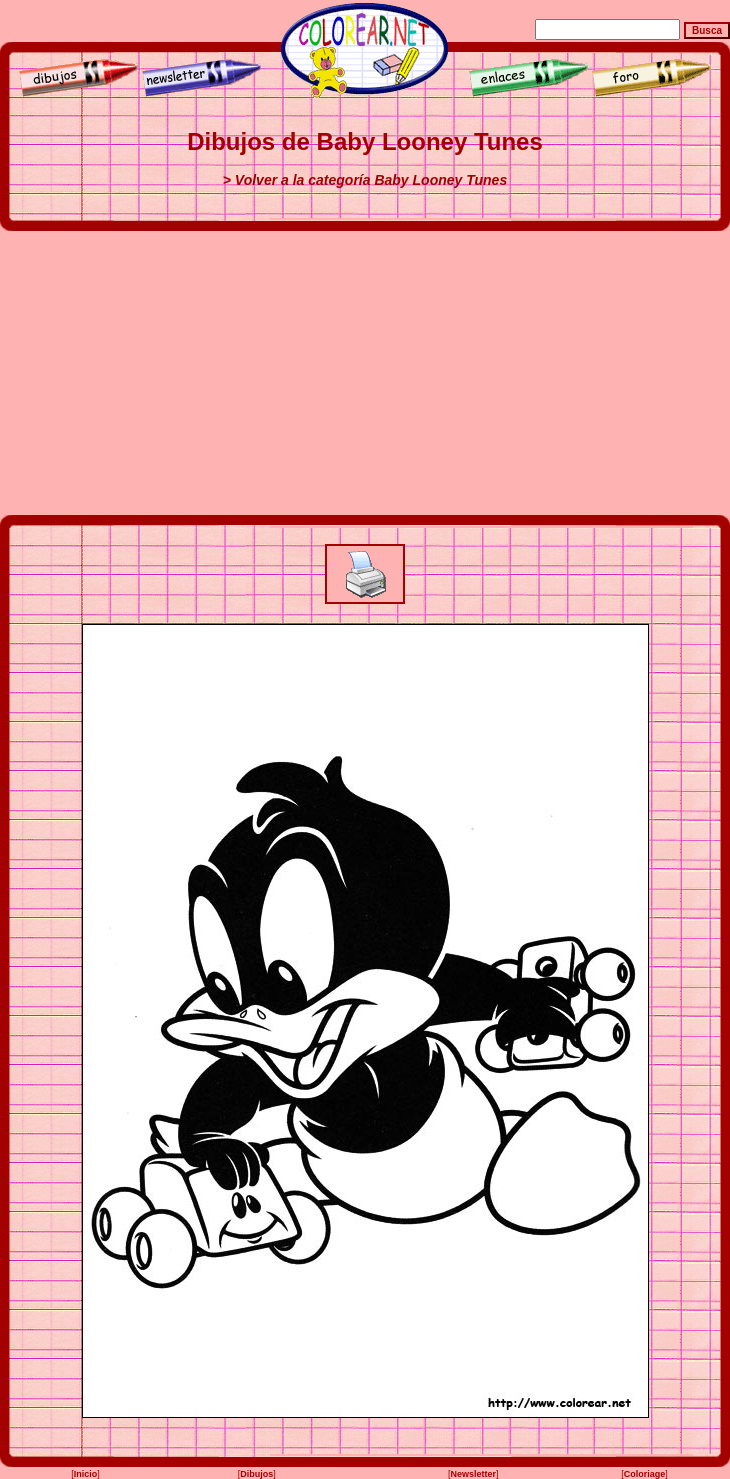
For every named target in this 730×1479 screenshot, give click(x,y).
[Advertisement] (365, 373)
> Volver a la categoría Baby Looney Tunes (365, 180)
